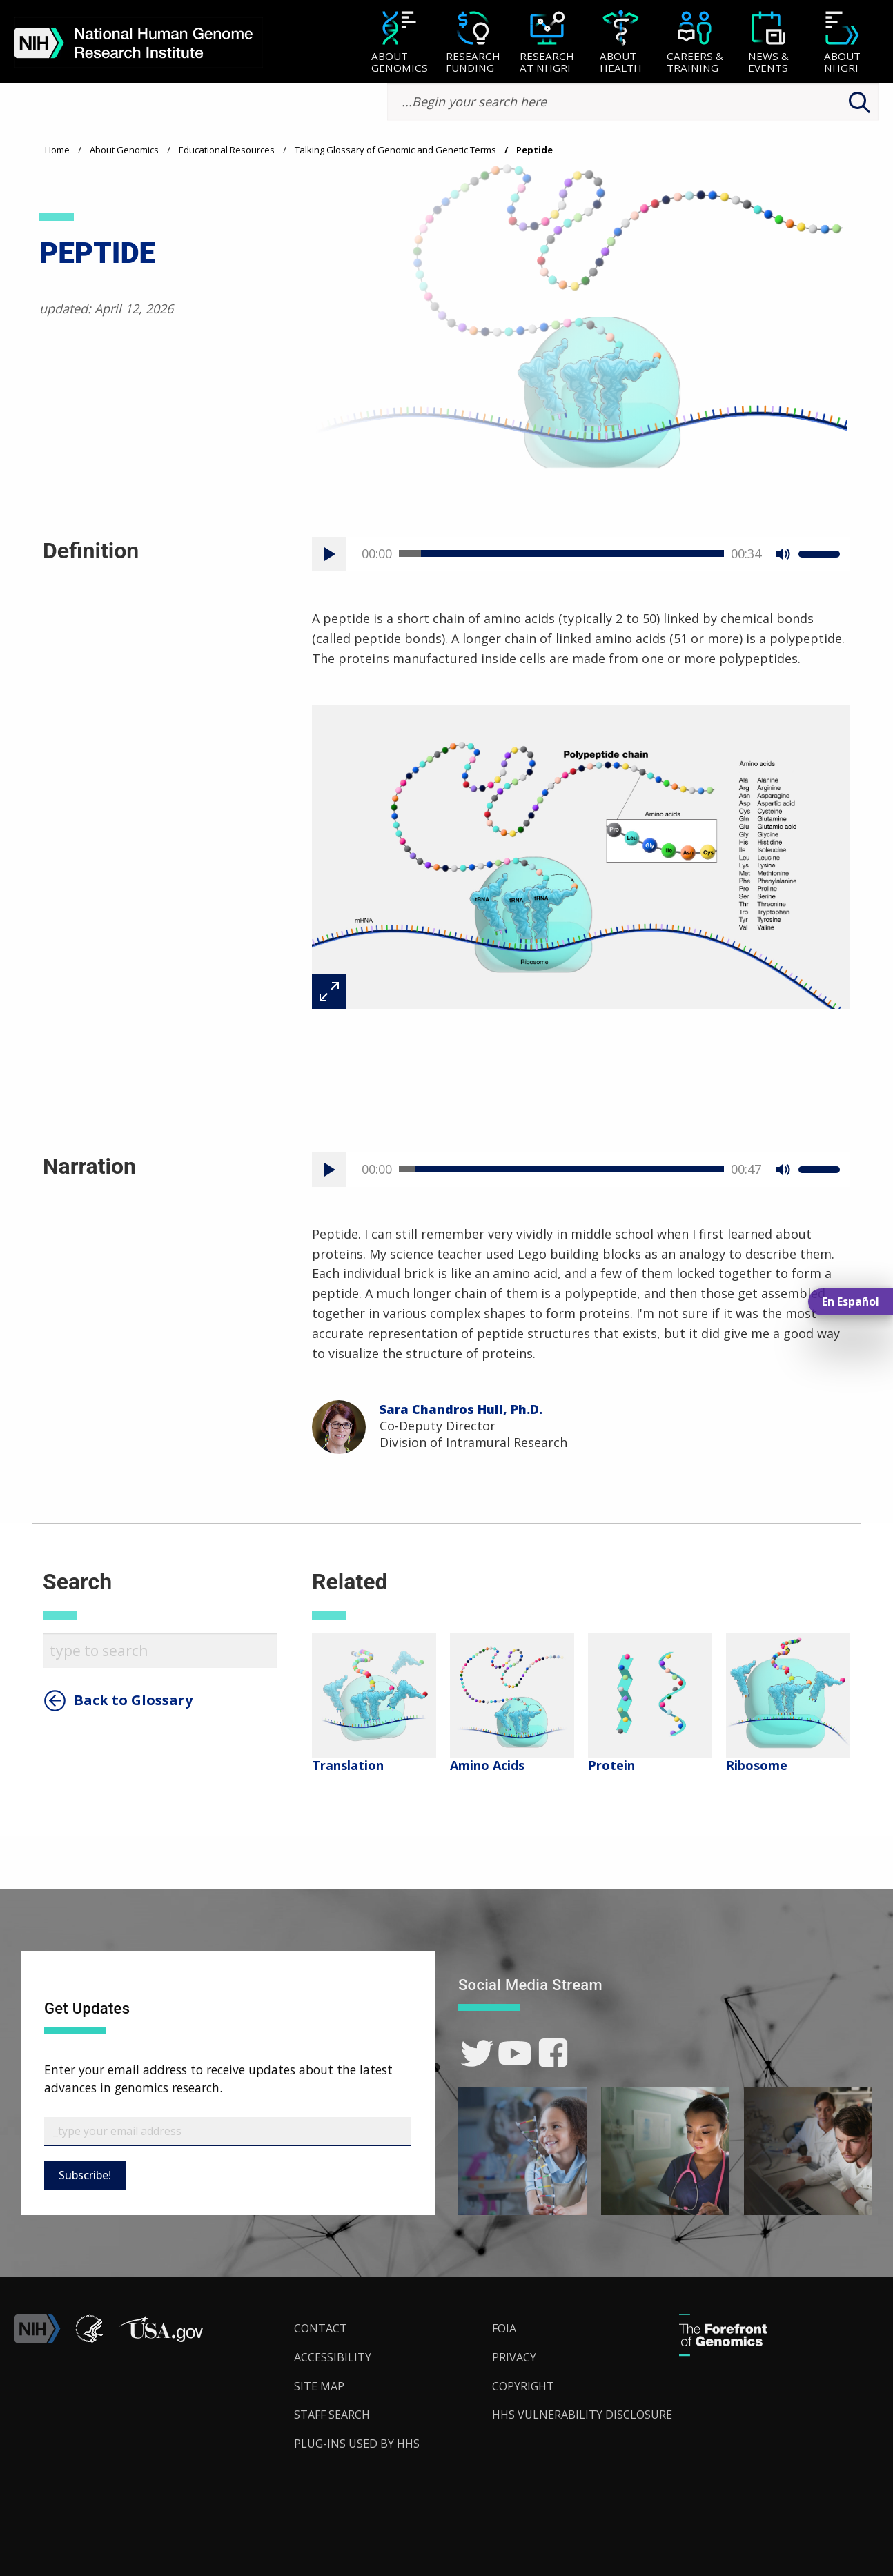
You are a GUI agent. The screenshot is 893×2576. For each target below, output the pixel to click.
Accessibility (332, 2357)
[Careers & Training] (694, 43)
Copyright (523, 2386)
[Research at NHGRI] (547, 43)
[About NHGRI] (842, 43)
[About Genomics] (399, 43)
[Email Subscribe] (227, 2131)
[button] (161, 2339)
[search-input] (633, 102)
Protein (611, 1765)
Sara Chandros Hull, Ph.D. (461, 1409)
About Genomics (124, 150)
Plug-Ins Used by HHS (357, 2443)
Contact (320, 2328)
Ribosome (756, 1765)
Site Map (319, 2386)
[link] (477, 2053)
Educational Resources (227, 150)
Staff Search (332, 2414)
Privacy (514, 2357)
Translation (348, 1765)
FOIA (504, 2328)
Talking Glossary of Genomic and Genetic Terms (395, 150)
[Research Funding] (473, 43)
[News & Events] (768, 43)
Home (57, 150)
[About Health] (620, 43)
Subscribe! (85, 2175)
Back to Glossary (133, 1700)
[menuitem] (399, 42)
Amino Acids (487, 1765)
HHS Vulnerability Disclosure (582, 2414)
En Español (850, 1301)
